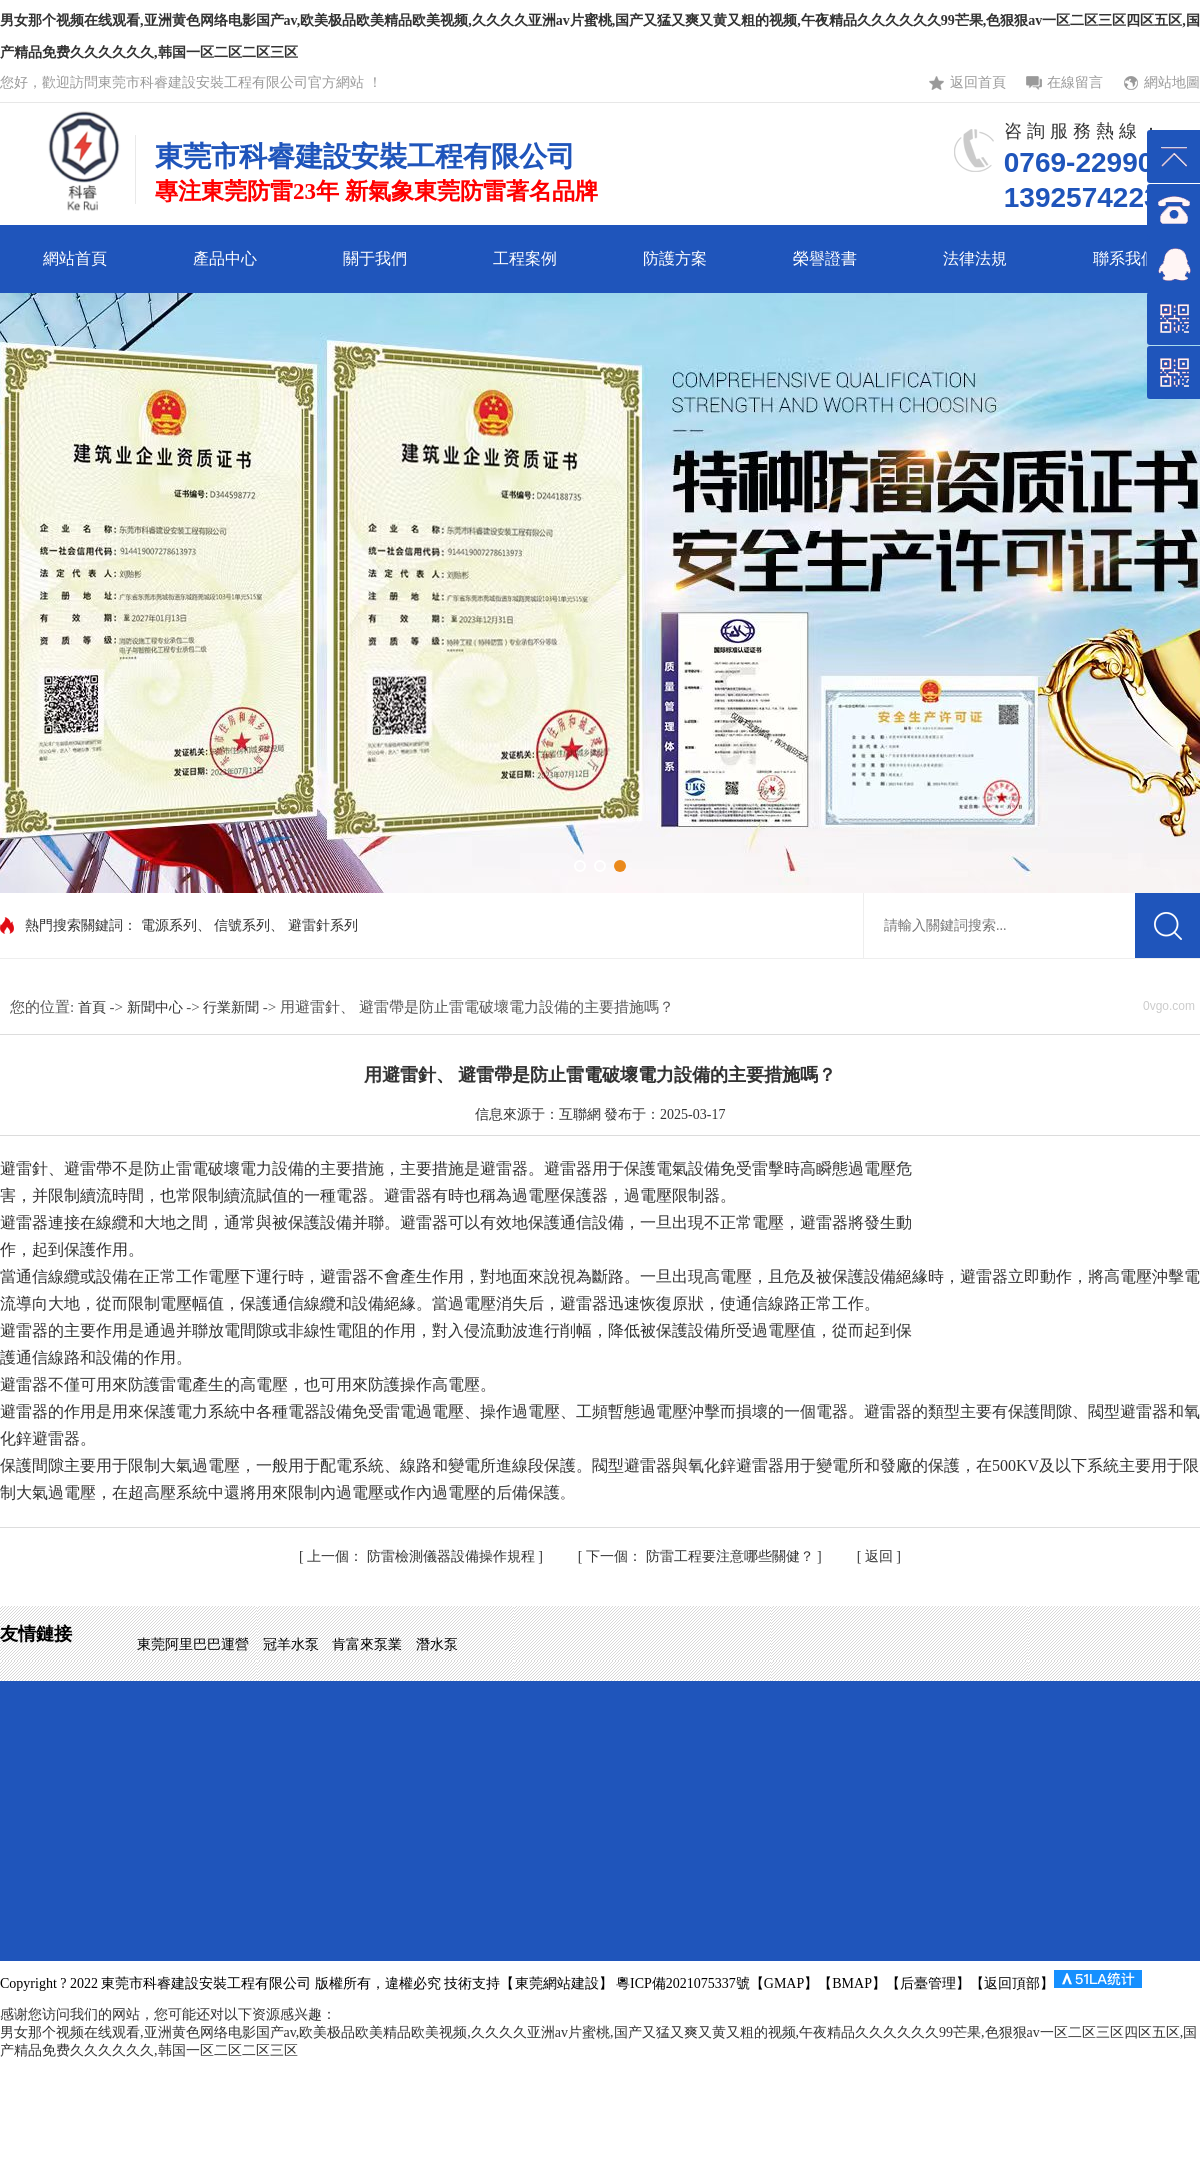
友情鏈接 (36, 1634)
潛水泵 (437, 1644)
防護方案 (675, 258)
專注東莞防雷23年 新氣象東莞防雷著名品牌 (376, 191)
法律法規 (975, 258)
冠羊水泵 (293, 1644)
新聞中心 (157, 1007)
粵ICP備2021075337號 (681, 1983)
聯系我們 (1125, 258)
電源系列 (169, 925)
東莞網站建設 (557, 1983)
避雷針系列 (323, 925)
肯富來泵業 (369, 1644)
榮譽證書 (825, 258)
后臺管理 (928, 1983)
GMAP (784, 1983)
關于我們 (375, 258)
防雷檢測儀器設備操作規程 (422, 1556)
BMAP (852, 1983)
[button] (580, 866)
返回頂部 (1012, 1983)
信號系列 (242, 925)
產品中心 (225, 258)
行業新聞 (233, 1007)
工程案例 (525, 258)
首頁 (94, 1007)
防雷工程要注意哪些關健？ (701, 1556)
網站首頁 (75, 258)
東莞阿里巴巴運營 (195, 1644)
